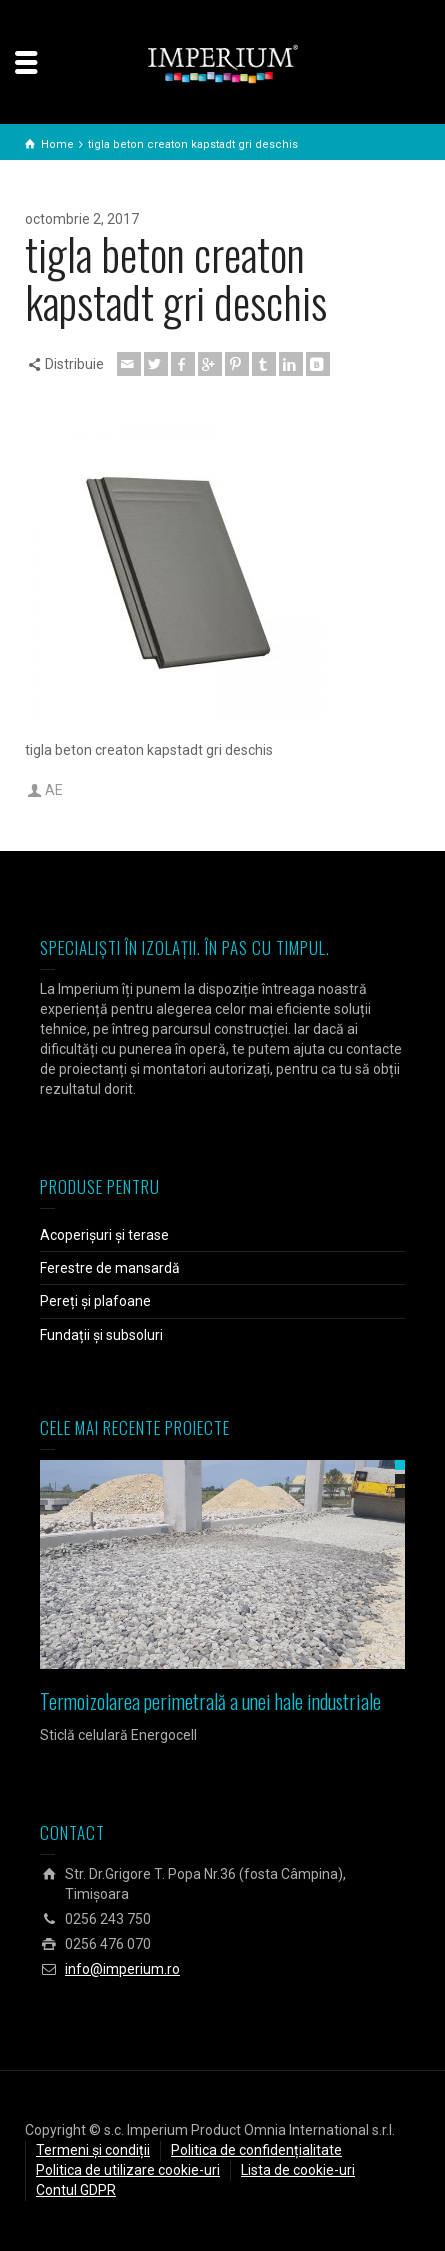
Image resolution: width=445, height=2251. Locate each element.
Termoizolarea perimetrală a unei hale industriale (210, 1701)
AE (54, 790)
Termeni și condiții (93, 2150)
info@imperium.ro (122, 1969)
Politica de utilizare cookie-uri (128, 2170)
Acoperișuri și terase (104, 1235)
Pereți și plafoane (95, 1301)
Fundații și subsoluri (101, 1335)
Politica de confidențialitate (256, 2150)
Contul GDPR (76, 2190)
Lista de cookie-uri (298, 2170)
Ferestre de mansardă (110, 1268)
